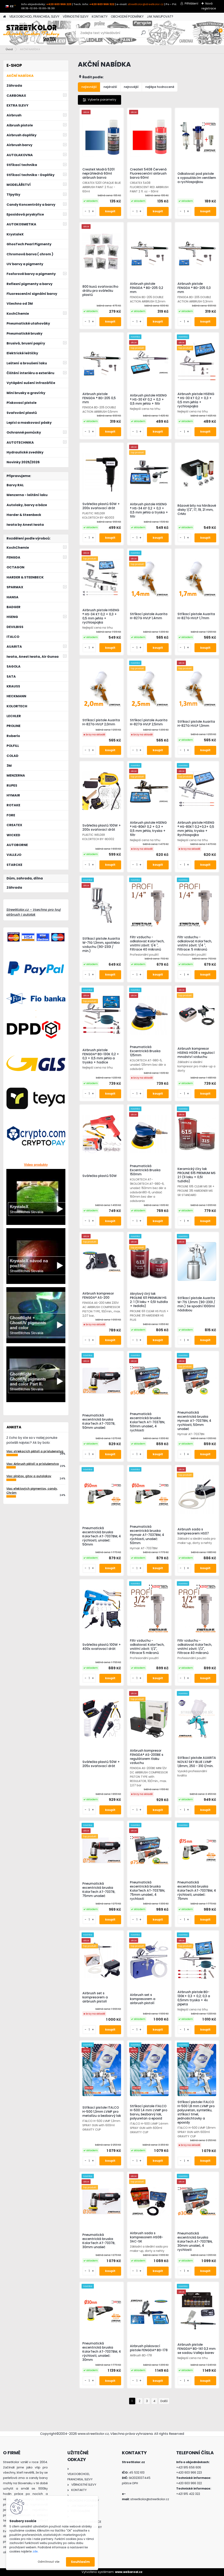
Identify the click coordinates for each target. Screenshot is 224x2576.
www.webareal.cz (128, 2572)
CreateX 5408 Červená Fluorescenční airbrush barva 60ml (148, 173)
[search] (143, 34)
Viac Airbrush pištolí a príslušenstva (32, 1464)
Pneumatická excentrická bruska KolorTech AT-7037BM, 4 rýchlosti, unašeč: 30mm (101, 2351)
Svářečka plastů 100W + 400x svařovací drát (101, 1647)
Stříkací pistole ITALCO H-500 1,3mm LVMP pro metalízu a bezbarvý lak (101, 2112)
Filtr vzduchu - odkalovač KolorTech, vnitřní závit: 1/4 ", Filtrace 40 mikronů (147, 943)
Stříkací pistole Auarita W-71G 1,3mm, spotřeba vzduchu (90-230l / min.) (101, 945)
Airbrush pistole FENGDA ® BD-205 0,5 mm (99, 398)
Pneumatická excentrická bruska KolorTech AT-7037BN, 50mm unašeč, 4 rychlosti (147, 1422)
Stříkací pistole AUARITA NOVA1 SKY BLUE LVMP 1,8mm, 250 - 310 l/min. (196, 1762)
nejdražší (110, 87)
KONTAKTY (100, 16)
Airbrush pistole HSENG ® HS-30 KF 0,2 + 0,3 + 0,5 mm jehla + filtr (148, 399)
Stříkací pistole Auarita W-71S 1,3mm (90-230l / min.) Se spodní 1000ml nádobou (196, 1304)
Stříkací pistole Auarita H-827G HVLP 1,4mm (148, 616)
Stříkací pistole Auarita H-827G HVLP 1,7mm (196, 616)
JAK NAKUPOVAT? (160, 16)
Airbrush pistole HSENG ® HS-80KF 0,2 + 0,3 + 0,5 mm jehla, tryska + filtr (148, 829)
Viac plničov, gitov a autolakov (28, 1476)
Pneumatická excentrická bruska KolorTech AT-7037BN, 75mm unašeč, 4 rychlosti (147, 1890)
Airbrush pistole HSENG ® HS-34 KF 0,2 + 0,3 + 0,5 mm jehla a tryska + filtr (149, 510)
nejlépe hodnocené (159, 87)
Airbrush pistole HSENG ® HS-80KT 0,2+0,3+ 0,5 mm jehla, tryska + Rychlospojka (195, 829)
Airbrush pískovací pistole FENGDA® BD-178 (149, 2348)
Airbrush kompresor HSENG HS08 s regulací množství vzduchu (196, 1053)
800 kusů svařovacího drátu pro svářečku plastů (100, 291)
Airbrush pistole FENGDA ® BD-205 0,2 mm (146, 288)
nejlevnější (89, 87)
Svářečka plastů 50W (99, 1176)
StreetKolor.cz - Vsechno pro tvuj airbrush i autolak (33, 912)
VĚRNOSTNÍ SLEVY (76, 16)
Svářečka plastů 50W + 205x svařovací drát (101, 1764)
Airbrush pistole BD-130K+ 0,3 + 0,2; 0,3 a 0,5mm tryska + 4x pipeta (193, 1998)
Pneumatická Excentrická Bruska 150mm (145, 1170)
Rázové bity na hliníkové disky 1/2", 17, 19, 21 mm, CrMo (196, 510)
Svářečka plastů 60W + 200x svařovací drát (101, 506)
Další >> (164, 2401)
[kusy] (89, 211)
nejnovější (131, 87)
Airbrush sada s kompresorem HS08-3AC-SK (146, 2237)
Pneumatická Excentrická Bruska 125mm (145, 1051)
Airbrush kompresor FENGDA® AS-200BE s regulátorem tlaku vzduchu (146, 1757)
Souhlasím (80, 2561)
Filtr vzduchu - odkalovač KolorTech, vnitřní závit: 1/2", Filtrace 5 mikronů (147, 1647)
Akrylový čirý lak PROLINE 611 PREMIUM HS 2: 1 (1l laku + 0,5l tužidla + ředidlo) (149, 1300)
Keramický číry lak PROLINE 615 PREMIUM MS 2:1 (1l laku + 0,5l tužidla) (196, 1175)
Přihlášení (191, 3)
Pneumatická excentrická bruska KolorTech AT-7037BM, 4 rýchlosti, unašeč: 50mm (101, 1536)
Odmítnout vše (48, 2562)
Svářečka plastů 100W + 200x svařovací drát (101, 827)
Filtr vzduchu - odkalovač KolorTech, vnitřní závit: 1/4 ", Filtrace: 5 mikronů (194, 943)
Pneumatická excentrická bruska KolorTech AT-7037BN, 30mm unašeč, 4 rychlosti (195, 2241)
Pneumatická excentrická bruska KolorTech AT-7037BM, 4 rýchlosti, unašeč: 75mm (196, 1890)
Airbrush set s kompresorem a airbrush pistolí (95, 1997)
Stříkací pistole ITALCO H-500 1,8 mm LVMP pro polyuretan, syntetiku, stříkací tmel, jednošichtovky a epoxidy (196, 2112)
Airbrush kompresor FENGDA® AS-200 (98, 1295)
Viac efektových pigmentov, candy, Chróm (32, 1491)
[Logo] (31, 33)
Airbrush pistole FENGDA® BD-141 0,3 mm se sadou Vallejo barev (196, 2349)
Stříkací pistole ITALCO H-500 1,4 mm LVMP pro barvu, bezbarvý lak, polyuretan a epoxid (148, 2112)
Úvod (9, 49)
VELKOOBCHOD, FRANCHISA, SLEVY (34, 16)
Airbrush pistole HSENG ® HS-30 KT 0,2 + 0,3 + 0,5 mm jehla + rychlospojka (195, 400)
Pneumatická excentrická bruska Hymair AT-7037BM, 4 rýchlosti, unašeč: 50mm (147, 1535)
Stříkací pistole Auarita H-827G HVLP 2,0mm (101, 722)
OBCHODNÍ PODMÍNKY (127, 16)
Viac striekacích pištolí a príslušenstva (34, 1451)
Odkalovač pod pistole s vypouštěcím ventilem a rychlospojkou (196, 178)
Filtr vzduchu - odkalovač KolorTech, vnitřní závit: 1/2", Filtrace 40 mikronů (194, 1647)
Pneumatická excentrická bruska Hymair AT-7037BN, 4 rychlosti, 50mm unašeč (194, 1421)
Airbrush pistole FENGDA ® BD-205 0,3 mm (194, 288)
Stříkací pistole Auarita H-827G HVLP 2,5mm (148, 722)
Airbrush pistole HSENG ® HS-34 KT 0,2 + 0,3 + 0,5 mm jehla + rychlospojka (100, 616)
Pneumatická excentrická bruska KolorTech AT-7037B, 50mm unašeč (98, 1421)
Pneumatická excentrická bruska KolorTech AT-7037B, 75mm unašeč (98, 1890)
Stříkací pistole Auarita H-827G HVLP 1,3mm (196, 724)
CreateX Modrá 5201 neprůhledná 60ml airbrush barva (98, 173)
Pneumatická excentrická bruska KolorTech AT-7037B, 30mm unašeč (98, 2241)
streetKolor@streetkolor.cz (146, 4)
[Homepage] (4, 17)
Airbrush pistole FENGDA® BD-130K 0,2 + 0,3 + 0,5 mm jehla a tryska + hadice (100, 1056)
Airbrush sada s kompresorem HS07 (193, 1531)
